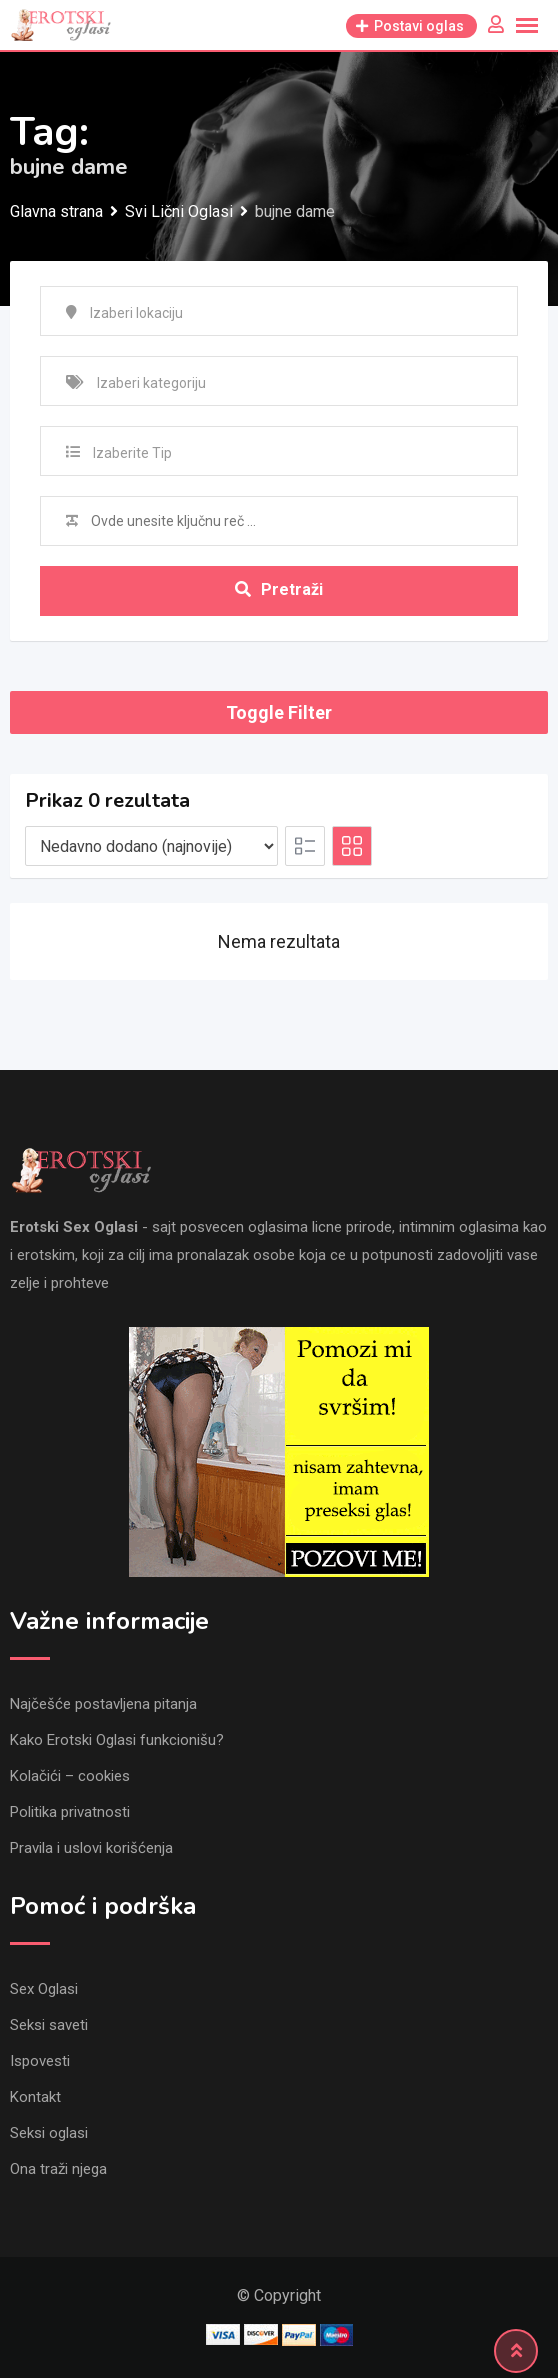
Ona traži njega (58, 2169)
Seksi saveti (49, 2025)
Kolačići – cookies (70, 1776)
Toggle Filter (279, 712)
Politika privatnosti (70, 1812)
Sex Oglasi (44, 1989)
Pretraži (279, 589)
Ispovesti (40, 2061)
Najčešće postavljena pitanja (103, 1704)
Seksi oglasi (49, 2133)
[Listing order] (151, 846)
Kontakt (35, 2097)
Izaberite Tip (132, 453)
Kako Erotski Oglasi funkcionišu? (117, 1740)
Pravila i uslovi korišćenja (91, 1848)
